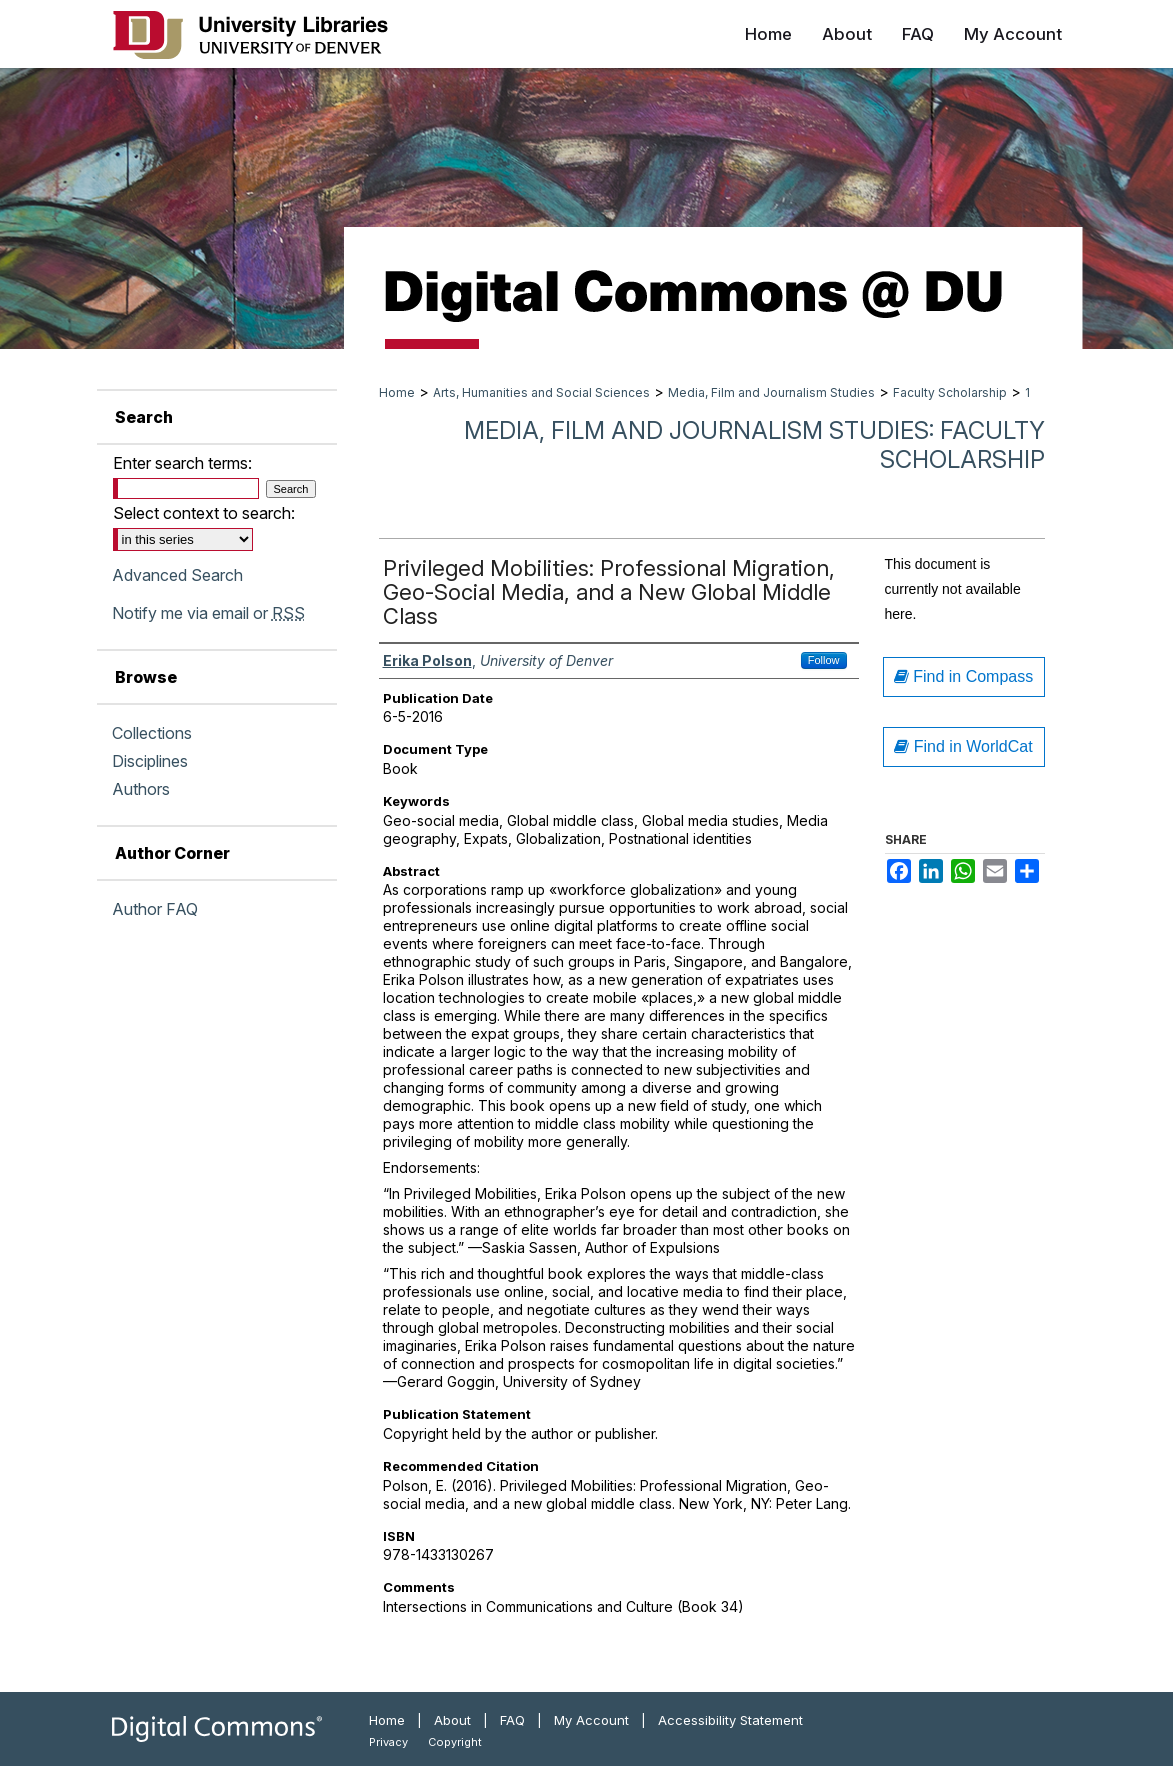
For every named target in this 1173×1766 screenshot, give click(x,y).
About (452, 1720)
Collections (152, 733)
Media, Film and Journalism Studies (771, 392)
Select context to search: (204, 513)
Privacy (388, 1742)
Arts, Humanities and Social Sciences (541, 392)
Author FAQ (155, 909)
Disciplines (150, 761)
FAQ (512, 1720)
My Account (591, 1720)
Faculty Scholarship (950, 392)
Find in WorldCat (963, 746)
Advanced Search (177, 575)
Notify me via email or (208, 613)
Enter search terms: (182, 463)
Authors (141, 789)
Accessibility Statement (730, 1720)
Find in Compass (964, 676)
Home (397, 392)
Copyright (455, 1742)
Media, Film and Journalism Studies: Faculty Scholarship (754, 445)
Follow (824, 660)
